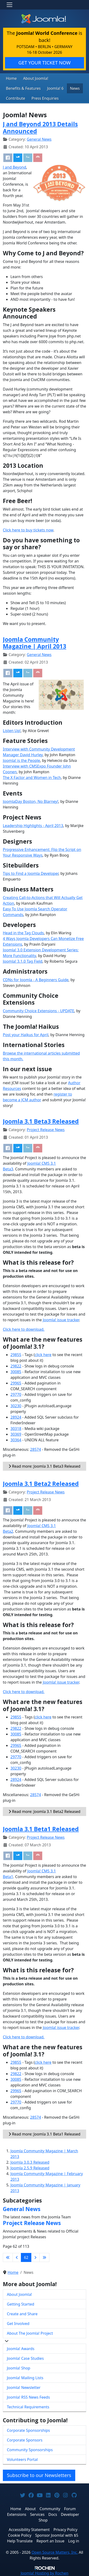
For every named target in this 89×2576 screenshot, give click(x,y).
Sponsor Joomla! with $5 (56, 2535)
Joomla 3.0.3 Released (29, 2162)
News (75, 88)
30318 (15, 1428)
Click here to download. (23, 1329)
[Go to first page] (8, 2257)
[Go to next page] (35, 2257)
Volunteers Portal (22, 2459)
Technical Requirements (28, 2407)
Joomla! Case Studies (25, 2358)
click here (43, 1354)
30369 (15, 1434)
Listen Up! (12, 730)
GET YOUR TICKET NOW (44, 62)
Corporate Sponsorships (28, 2430)
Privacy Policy (65, 2529)
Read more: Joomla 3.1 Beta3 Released (44, 1466)
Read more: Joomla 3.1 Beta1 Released (44, 2134)
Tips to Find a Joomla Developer (30, 873)
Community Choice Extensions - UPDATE (38, 1010)
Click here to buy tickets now (28, 530)
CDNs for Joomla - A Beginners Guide (36, 979)
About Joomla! (35, 78)
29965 (15, 1383)
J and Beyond (14, 167)
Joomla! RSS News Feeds (28, 2397)
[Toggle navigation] (9, 4)
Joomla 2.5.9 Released (29, 2168)
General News (39, 139)
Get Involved (18, 2323)
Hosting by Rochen (44, 2573)
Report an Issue (51, 2541)
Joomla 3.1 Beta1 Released (41, 1829)
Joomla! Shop (18, 2368)
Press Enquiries (45, 98)
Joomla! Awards (20, 2348)
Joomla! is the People (21, 760)
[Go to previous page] (17, 2257)
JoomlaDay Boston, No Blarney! (30, 801)
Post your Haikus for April (25, 1034)
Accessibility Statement (29, 2529)
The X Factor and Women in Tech (32, 777)
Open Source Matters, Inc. (55, 2552)
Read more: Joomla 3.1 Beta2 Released (44, 1811)
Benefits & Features (23, 88)
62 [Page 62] (26, 2257)
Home (11, 78)
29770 (15, 1394)
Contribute (15, 98)
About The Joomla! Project (30, 2333)
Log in (73, 2541)
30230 (15, 1405)
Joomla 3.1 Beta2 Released (41, 1484)
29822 (15, 1366)
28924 (15, 1417)
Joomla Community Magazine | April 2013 (34, 642)
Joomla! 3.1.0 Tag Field (22, 961)
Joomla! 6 (55, 88)
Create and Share (22, 2313)
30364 (15, 1440)
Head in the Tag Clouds (23, 932)
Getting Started (20, 2304)
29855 (15, 1354)
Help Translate (20, 2541)
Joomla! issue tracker (61, 1319)
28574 (35, 1449)
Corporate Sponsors (24, 2440)
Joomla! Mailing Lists (25, 2377)
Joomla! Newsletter (24, 2387)
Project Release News (46, 1129)
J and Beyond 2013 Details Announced (40, 127)
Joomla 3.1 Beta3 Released (41, 1121)
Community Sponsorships (30, 2449)
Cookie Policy (19, 2535)
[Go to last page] (44, 2257)
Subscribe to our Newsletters (39, 2475)
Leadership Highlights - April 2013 (33, 825)
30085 (15, 1371)
